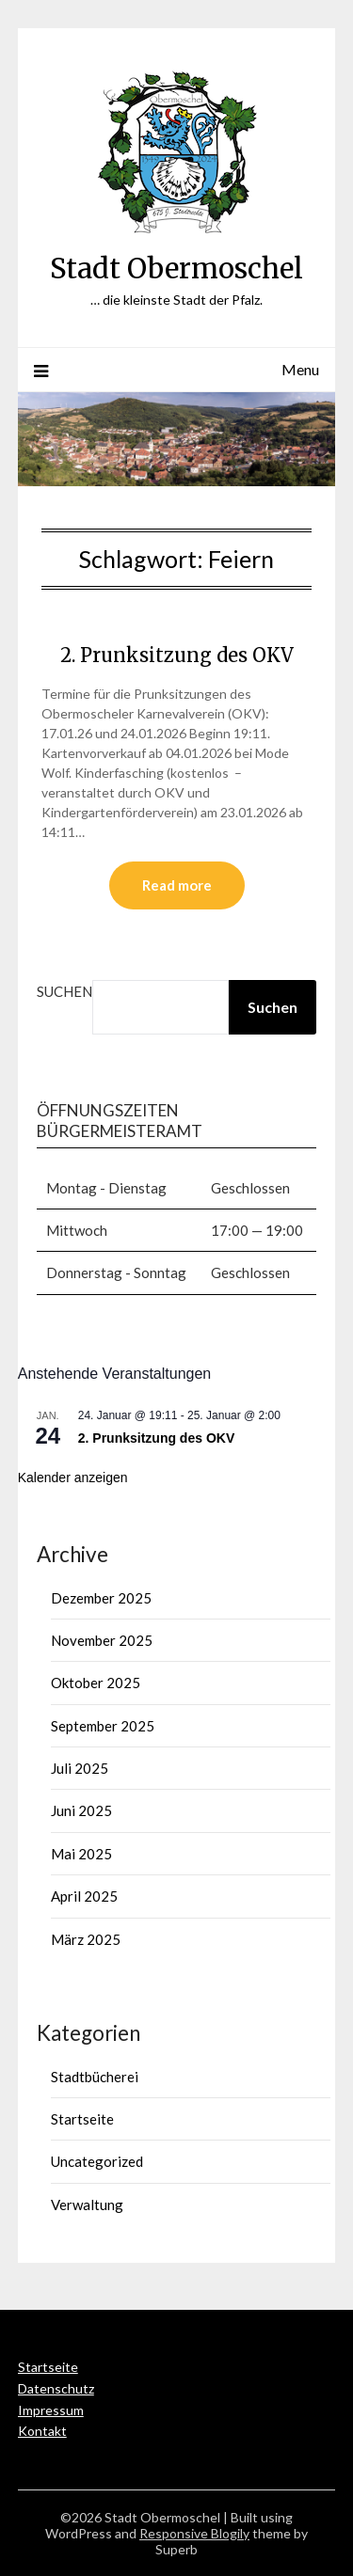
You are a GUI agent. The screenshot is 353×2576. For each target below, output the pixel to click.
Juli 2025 (79, 1768)
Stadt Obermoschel (176, 268)
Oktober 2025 (95, 1682)
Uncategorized (97, 2161)
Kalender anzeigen (73, 1477)
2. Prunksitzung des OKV (177, 655)
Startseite (82, 2118)
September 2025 (102, 1725)
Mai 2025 (81, 1853)
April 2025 (84, 1896)
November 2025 (101, 1640)
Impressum (51, 2410)
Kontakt (42, 2431)
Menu (300, 369)
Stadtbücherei (94, 2076)
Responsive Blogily (194, 2533)
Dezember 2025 (101, 1597)
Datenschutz (56, 2388)
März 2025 (85, 1939)
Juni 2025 (81, 1810)
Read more (177, 885)
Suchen (64, 991)
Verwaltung (87, 2204)
